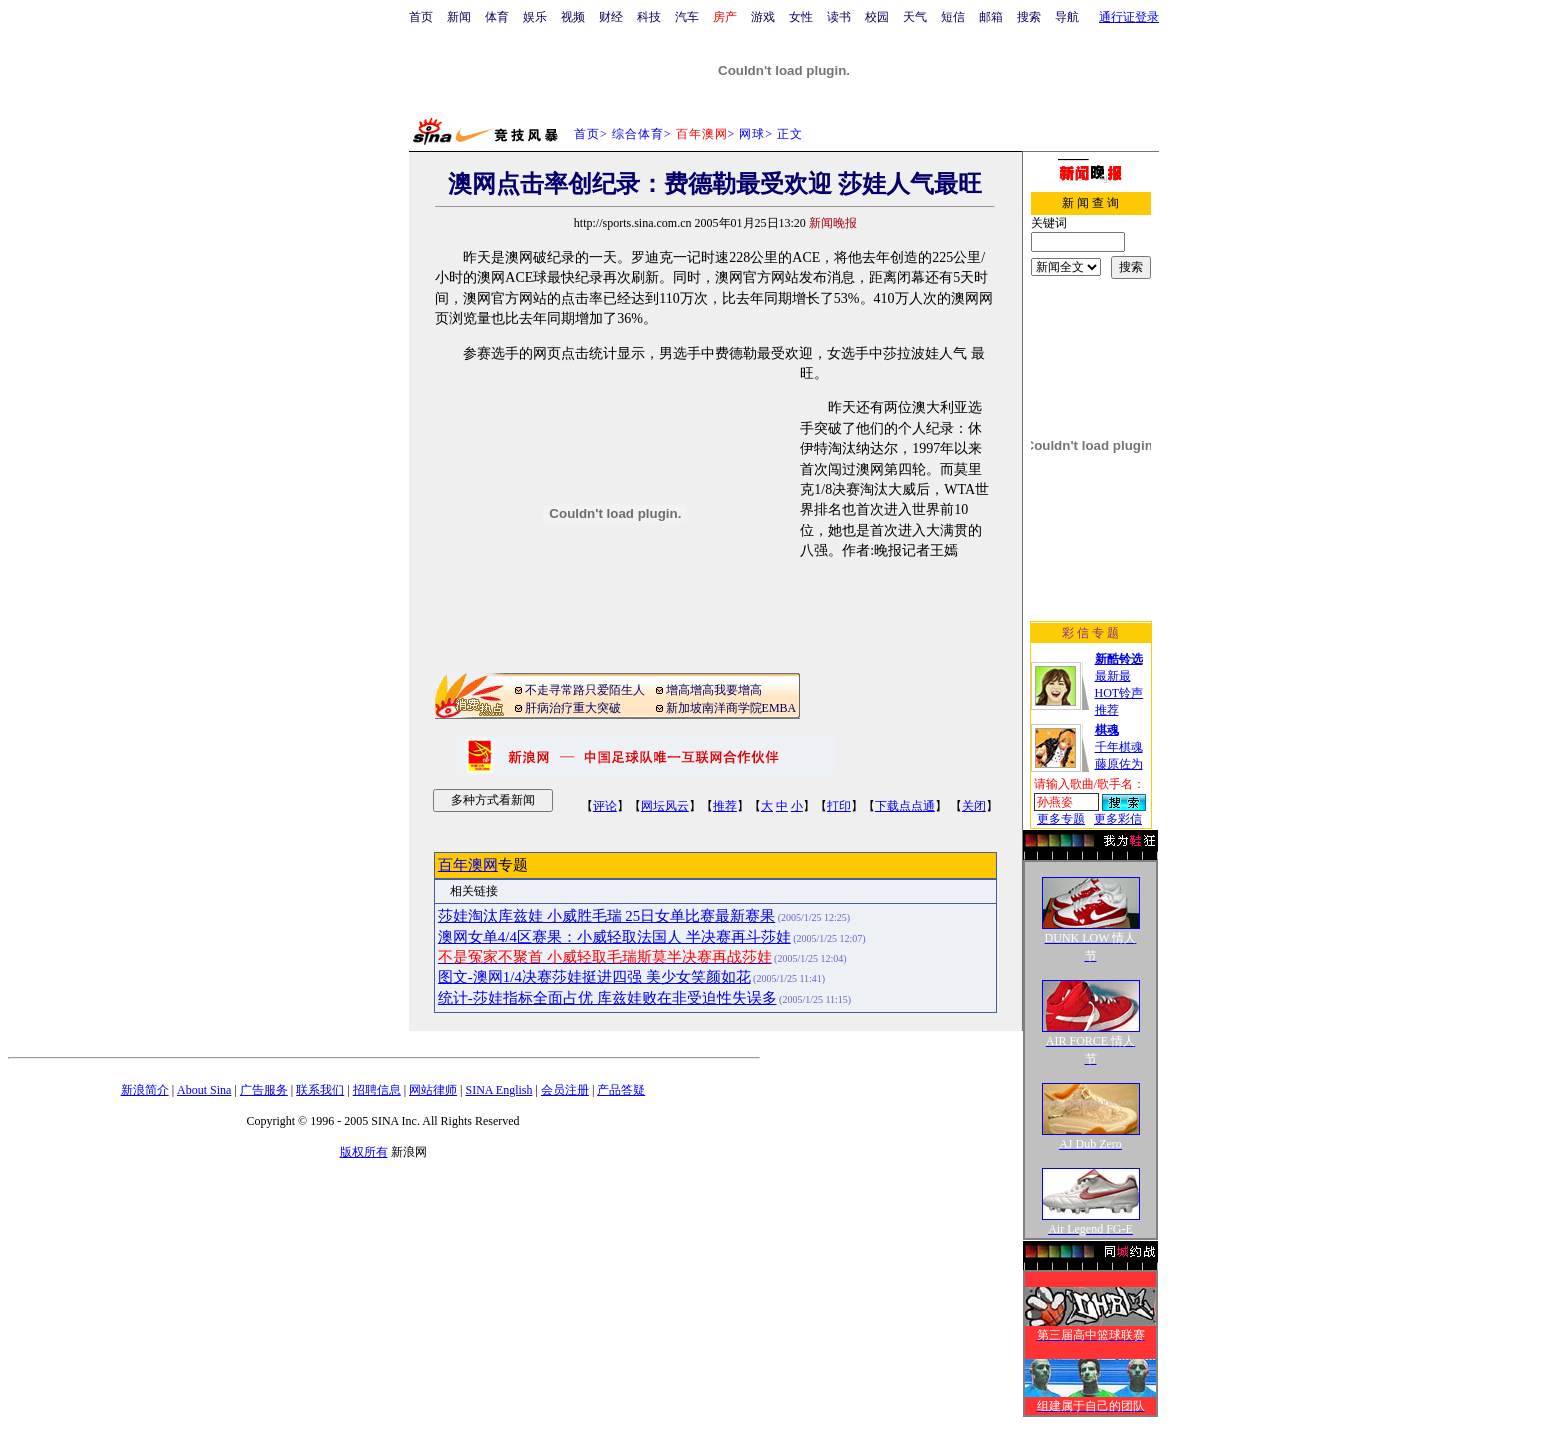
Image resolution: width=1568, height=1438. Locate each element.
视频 (573, 17)
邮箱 (991, 17)
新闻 (459, 17)
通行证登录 (1129, 17)
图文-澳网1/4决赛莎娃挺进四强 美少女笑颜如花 (594, 977)
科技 (649, 17)
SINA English (498, 1090)
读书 (839, 17)
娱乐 (535, 17)
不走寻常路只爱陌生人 (585, 690)
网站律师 (433, 1090)
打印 (839, 806)
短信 (953, 17)
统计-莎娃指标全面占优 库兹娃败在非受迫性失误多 (607, 998)
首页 (421, 17)
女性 (801, 17)
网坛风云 (665, 806)
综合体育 (638, 134)
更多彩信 (1118, 819)
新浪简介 (145, 1090)
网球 (752, 134)
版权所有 (364, 1152)
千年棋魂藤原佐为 (1119, 747)
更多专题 (1061, 819)
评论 (605, 806)
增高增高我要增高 (714, 690)
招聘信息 (377, 1090)
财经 (611, 17)
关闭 (974, 806)
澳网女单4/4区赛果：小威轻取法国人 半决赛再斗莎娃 (614, 937)
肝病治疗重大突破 (573, 708)
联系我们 (320, 1090)
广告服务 (264, 1090)
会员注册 (565, 1090)
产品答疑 (621, 1090)
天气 (915, 17)
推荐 (725, 806)
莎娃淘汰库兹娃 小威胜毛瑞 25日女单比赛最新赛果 (606, 916)
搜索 (1029, 17)
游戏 (763, 17)
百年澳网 (468, 865)
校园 (877, 17)
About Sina (204, 1090)
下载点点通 (905, 806)
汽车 (687, 17)
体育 (497, 17)
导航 (1067, 17)
